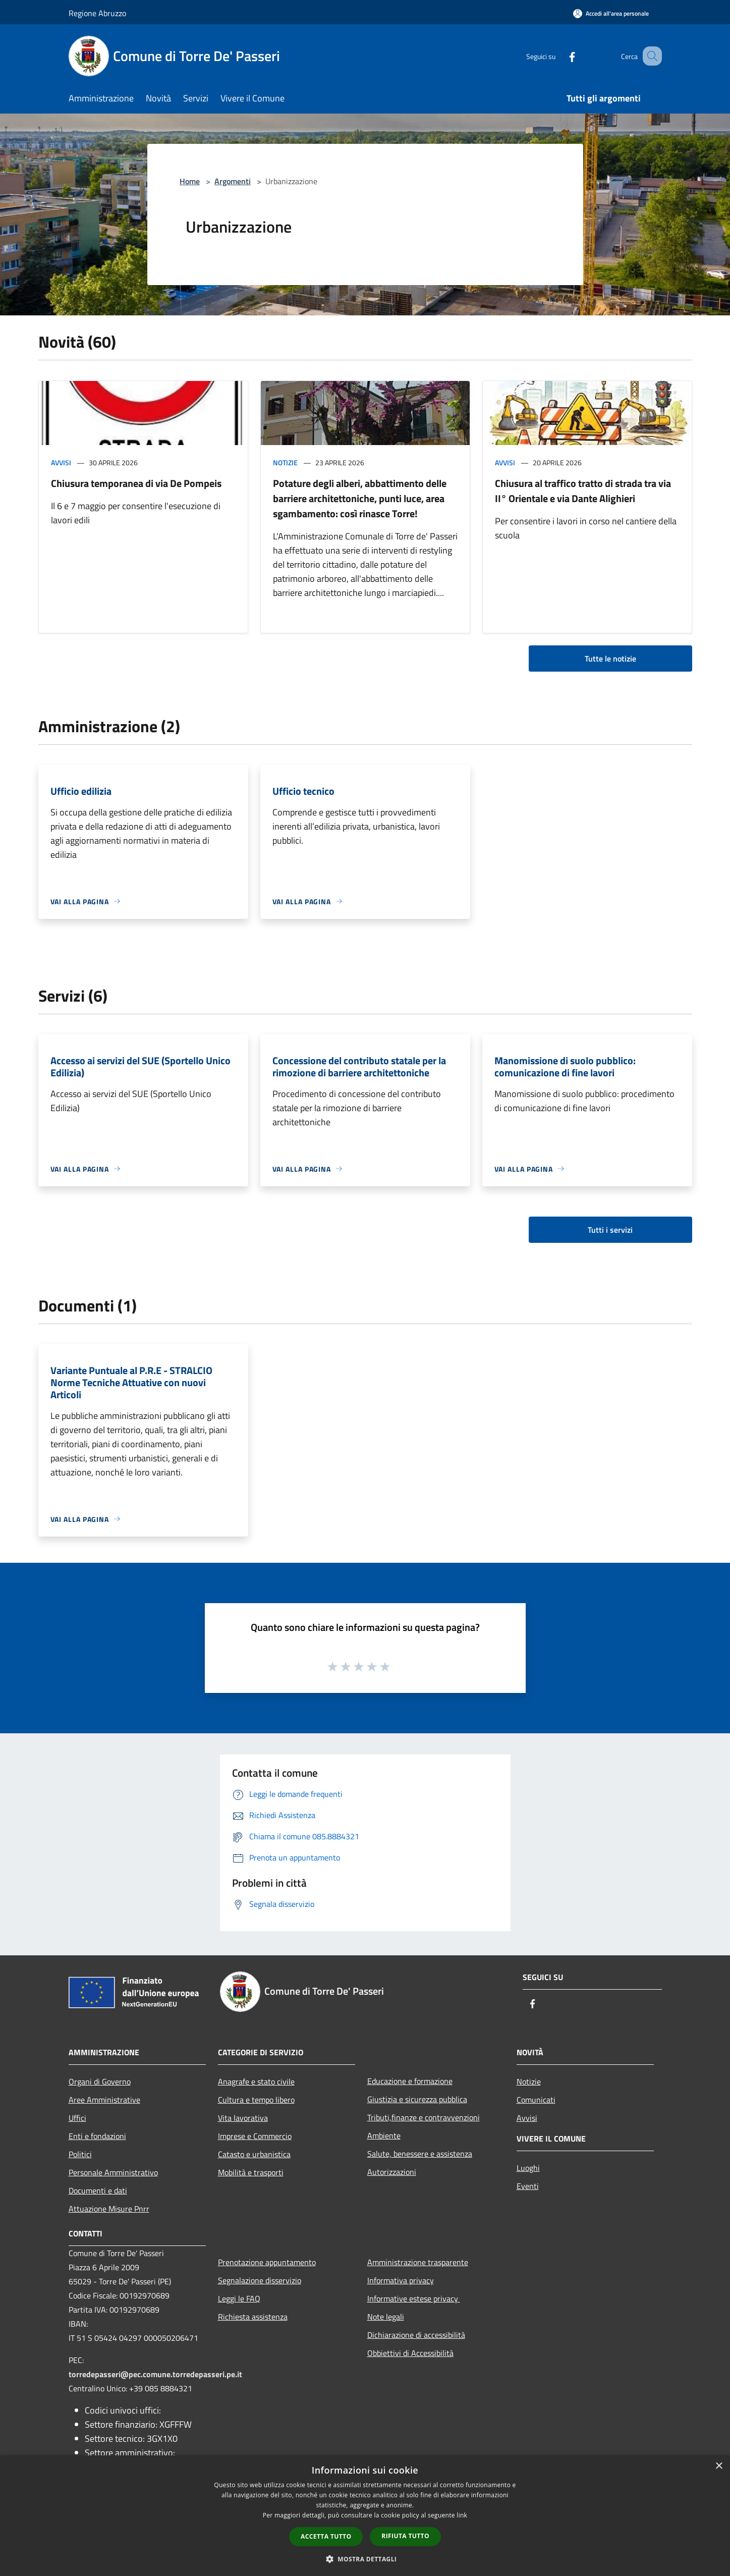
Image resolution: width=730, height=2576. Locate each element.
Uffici (77, 2118)
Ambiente (384, 2135)
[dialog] (365, 2515)
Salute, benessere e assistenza (419, 2154)
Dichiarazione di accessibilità (416, 2335)
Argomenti (232, 181)
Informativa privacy (400, 2280)
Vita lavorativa (243, 2118)
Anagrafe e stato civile (256, 2081)
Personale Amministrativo (113, 2172)
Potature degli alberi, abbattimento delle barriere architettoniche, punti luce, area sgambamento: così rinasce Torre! (359, 498)
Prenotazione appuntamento (267, 2262)
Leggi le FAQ (239, 2298)
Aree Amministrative (104, 2100)
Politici (80, 2154)
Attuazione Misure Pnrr (109, 2209)
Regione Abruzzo (97, 13)
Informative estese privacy (413, 2298)
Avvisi (61, 462)
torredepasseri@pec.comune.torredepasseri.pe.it (155, 2374)
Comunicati (536, 2100)
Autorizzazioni (391, 2172)
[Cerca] (650, 56)
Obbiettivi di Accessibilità (410, 2353)
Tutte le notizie (610, 658)
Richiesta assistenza (253, 2317)
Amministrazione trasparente (417, 2262)
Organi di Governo (100, 2081)
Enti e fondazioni (97, 2136)
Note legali (385, 2317)
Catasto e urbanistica (254, 2154)
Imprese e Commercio (255, 2136)
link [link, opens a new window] (462, 2515)
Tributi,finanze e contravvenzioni (423, 2117)
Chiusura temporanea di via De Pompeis (136, 483)
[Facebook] (560, 56)
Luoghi (528, 2168)
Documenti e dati (98, 2190)
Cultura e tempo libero (256, 2100)
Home (190, 181)
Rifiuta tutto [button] (405, 2536)
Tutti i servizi (610, 1230)
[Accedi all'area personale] (611, 13)
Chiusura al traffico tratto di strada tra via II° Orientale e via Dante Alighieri (583, 490)
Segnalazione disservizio (259, 2280)
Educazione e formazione (410, 2081)
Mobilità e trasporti (251, 2172)
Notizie (285, 462)
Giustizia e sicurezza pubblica (417, 2099)
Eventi (528, 2186)
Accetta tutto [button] (326, 2536)
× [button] (718, 2466)
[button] (365, 2559)
